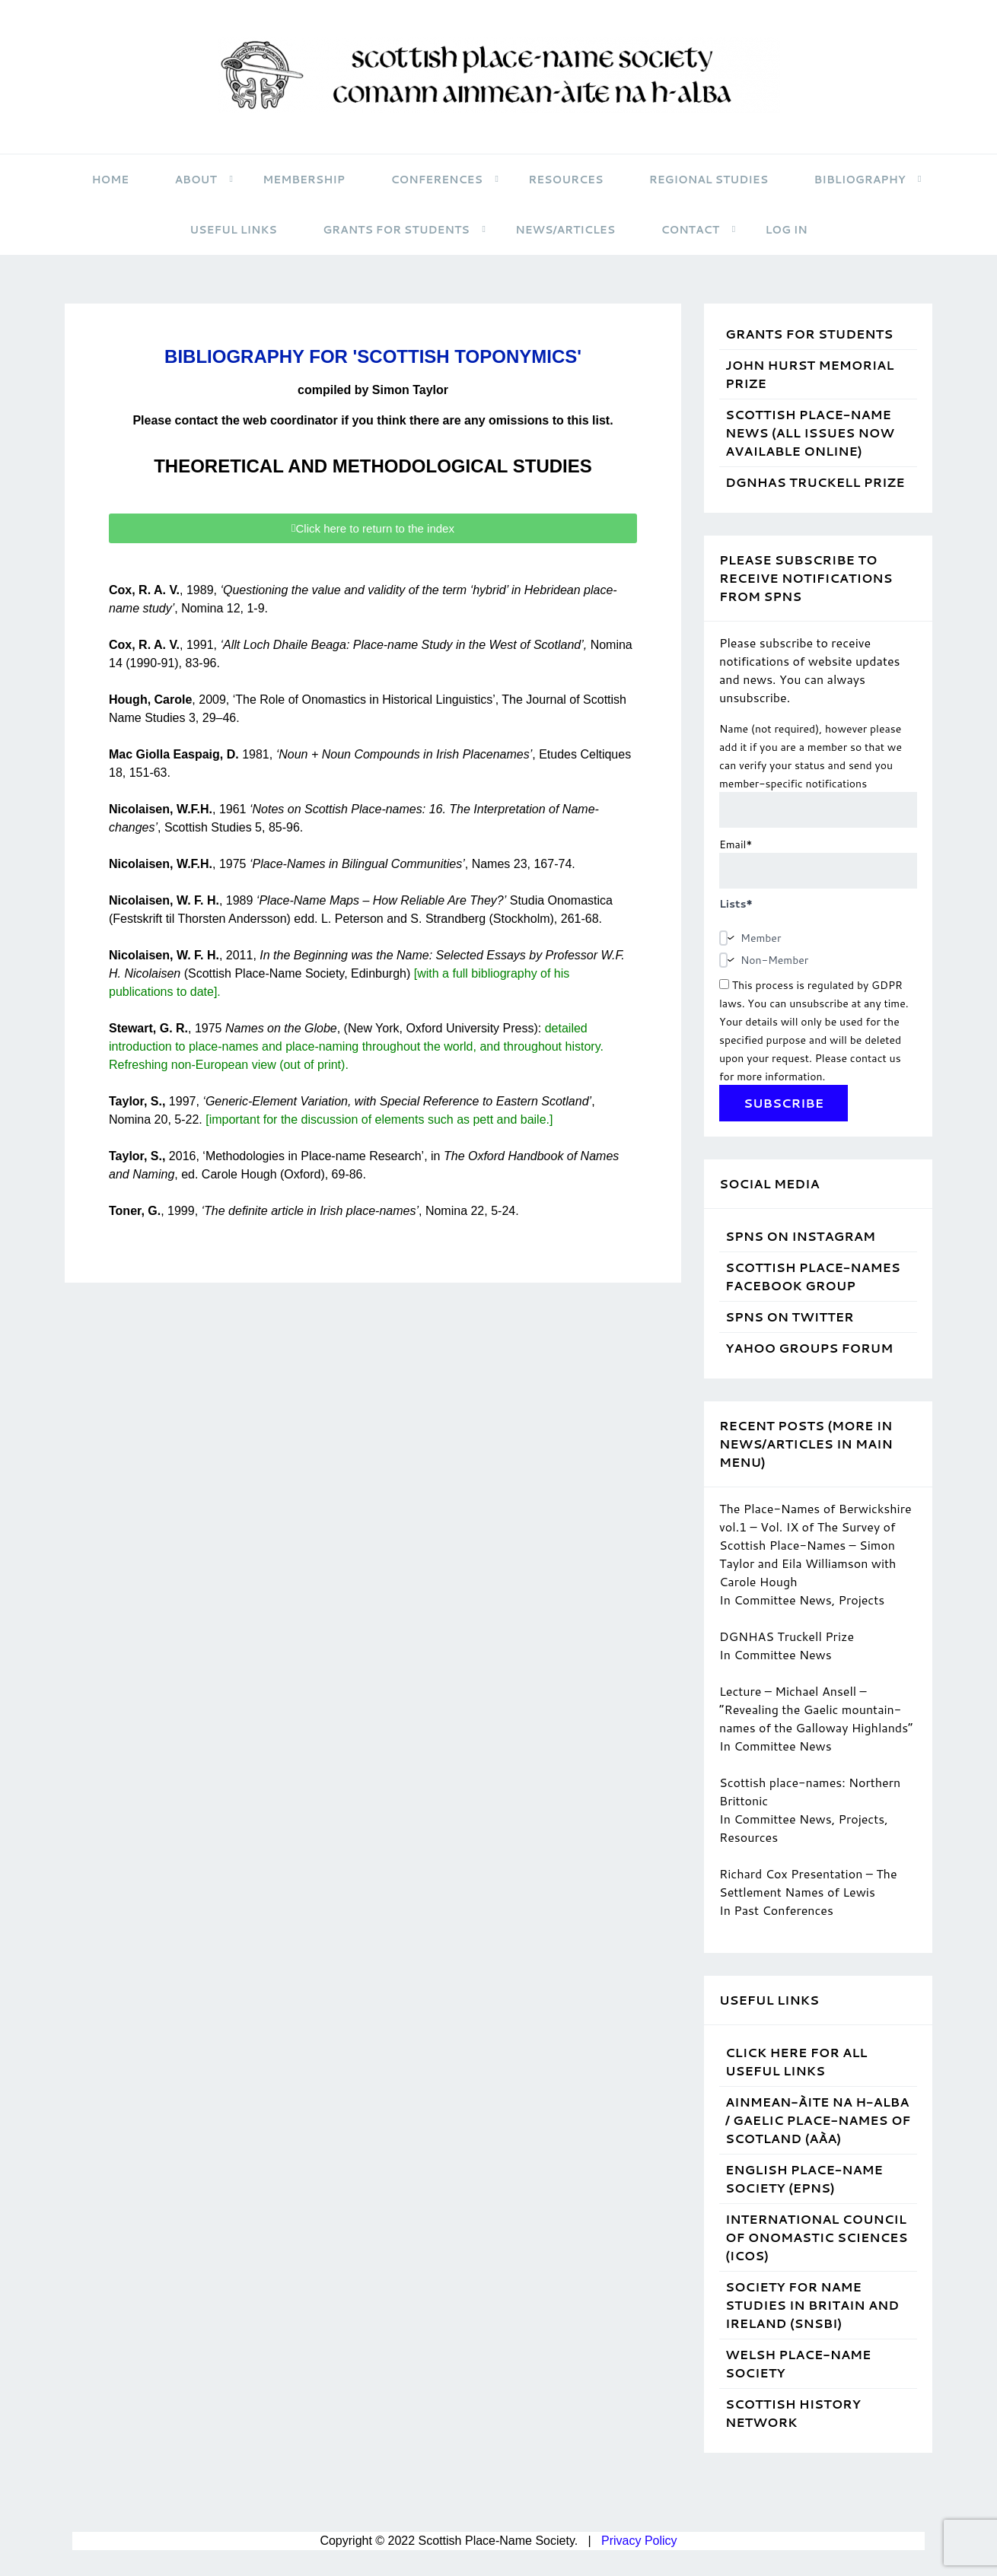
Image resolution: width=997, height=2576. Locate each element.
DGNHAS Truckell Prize (814, 482)
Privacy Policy (639, 2540)
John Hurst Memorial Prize (809, 374)
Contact (698, 229)
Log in (786, 229)
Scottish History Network (793, 2413)
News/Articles (565, 229)
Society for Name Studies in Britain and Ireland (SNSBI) (812, 2305)
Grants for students (404, 229)
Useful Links (233, 229)
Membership (304, 179)
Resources (565, 179)
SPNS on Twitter (789, 1316)
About (204, 179)
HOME (110, 179)
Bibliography (868, 179)
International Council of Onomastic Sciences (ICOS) (816, 2237)
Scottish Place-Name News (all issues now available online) (809, 432)
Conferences (444, 179)
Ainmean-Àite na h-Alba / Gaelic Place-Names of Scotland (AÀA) (817, 2120)
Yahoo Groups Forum (809, 1347)
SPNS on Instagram (800, 1236)
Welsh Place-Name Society (798, 2363)
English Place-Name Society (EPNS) (804, 2178)
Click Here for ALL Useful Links (796, 2061)
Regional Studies (708, 179)
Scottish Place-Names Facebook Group (812, 1276)
